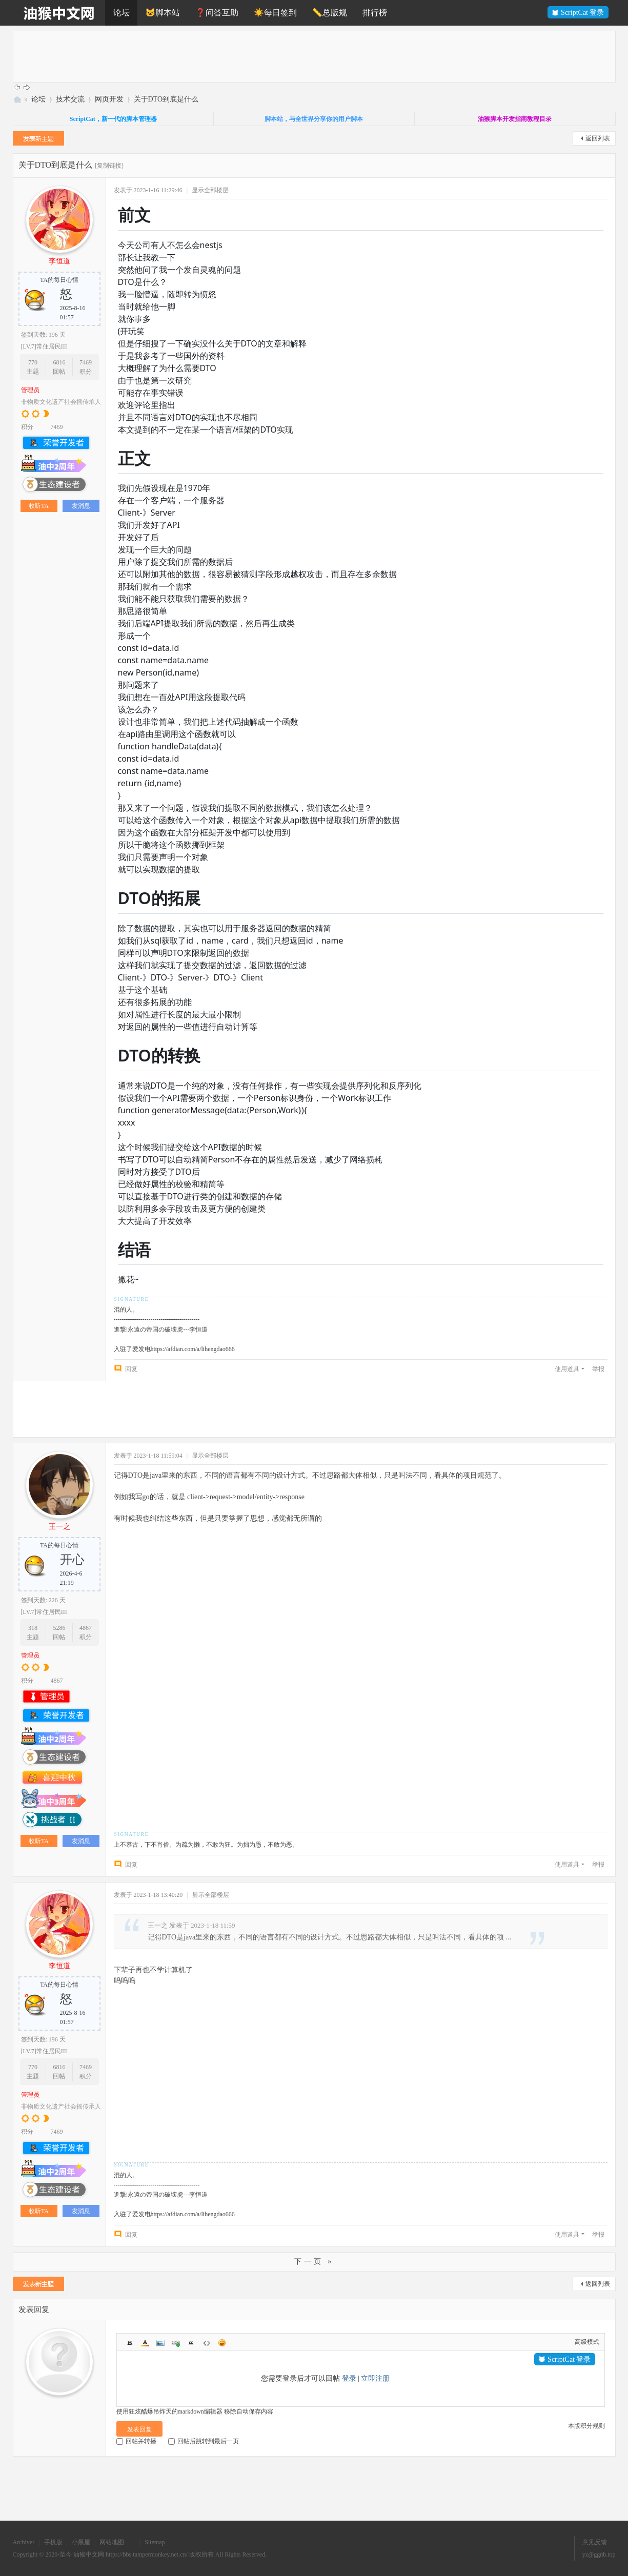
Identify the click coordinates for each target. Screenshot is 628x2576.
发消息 (81, 505)
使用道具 (567, 1369)
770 (32, 362)
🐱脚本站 (162, 12)
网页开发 (109, 99)
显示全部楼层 (210, 190)
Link (176, 2343)
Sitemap (155, 2542)
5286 (59, 1627)
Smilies (222, 2343)
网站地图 (111, 2542)
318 (32, 1627)
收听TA (39, 505)
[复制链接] (109, 165)
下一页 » (314, 2261)
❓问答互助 (216, 12)
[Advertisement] (321, 56)
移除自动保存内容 (248, 2411)
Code (206, 2343)
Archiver (24, 2542)
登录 (349, 2378)
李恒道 (59, 261)
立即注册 (375, 2378)
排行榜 (374, 12)
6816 (59, 362)
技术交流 (70, 99)
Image (160, 2343)
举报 (598, 1369)
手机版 (53, 2542)
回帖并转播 (136, 2441)
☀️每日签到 (275, 12)
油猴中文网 (17, 99)
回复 (131, 1369)
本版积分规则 (586, 2425)
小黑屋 (81, 2542)
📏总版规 (329, 12)
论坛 (121, 12)
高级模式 (587, 2341)
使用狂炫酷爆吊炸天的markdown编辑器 (169, 2411)
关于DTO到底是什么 (166, 99)
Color (145, 2343)
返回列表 (597, 138)
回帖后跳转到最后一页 (203, 2441)
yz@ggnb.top (599, 2554)
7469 (85, 362)
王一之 (59, 1526)
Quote (191, 2343)
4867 (85, 1627)
